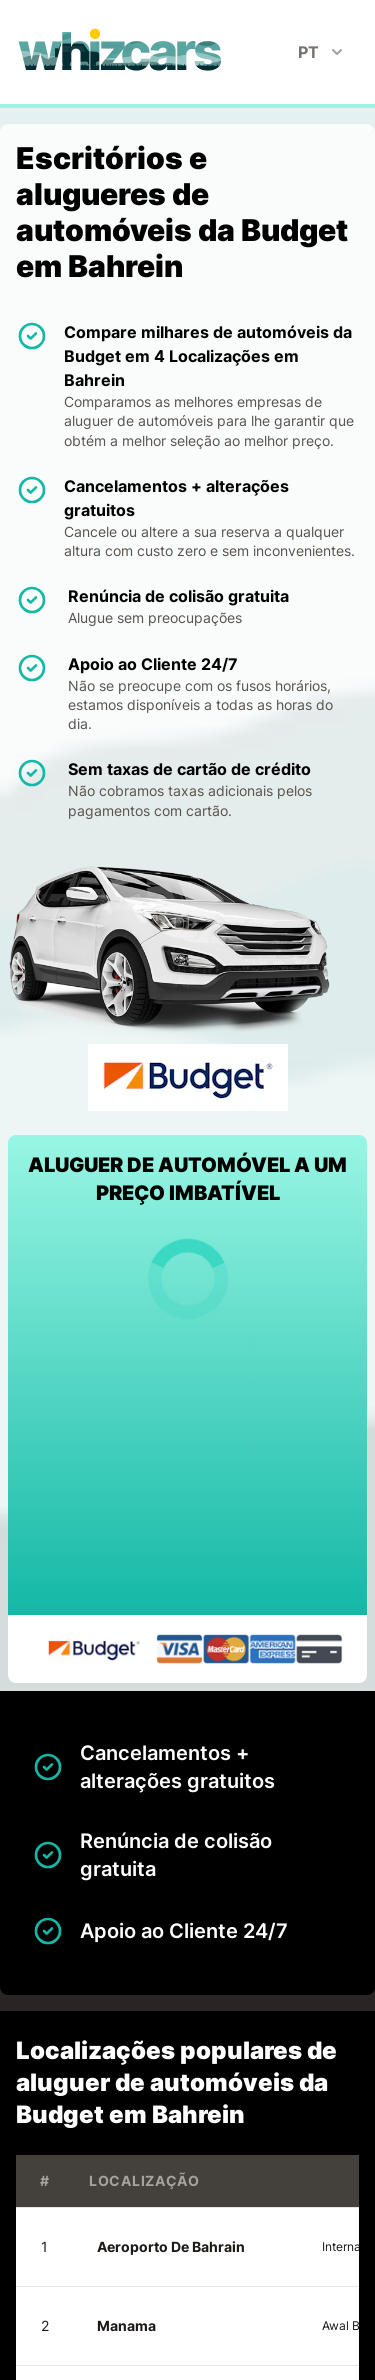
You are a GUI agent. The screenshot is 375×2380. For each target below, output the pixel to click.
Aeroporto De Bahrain (171, 2246)
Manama (126, 2325)
